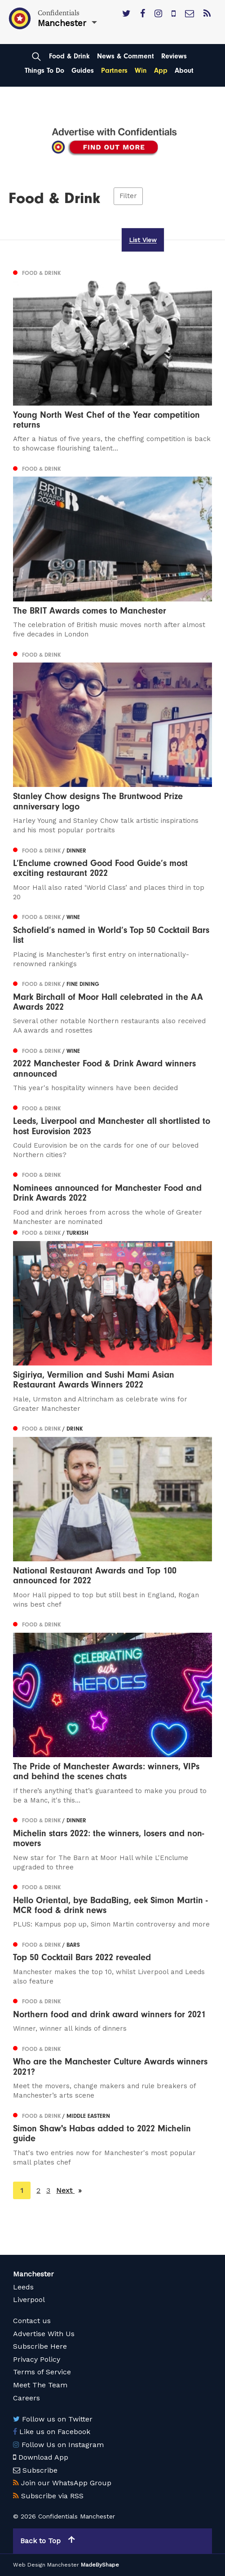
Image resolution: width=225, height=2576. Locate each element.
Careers (26, 2398)
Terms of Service (42, 2372)
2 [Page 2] (38, 2190)
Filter (128, 196)
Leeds (23, 2287)
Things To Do (44, 70)
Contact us (32, 2320)
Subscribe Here (40, 2346)
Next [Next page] (69, 2190)
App (161, 70)
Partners (114, 70)
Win (141, 70)
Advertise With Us (44, 2333)
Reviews (174, 56)
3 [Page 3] (48, 2190)
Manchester (33, 2274)
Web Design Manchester (46, 2565)
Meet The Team (40, 2385)
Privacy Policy (36, 2359)
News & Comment (125, 56)
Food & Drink (69, 56)
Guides (82, 70)
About (184, 70)
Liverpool (29, 2299)
